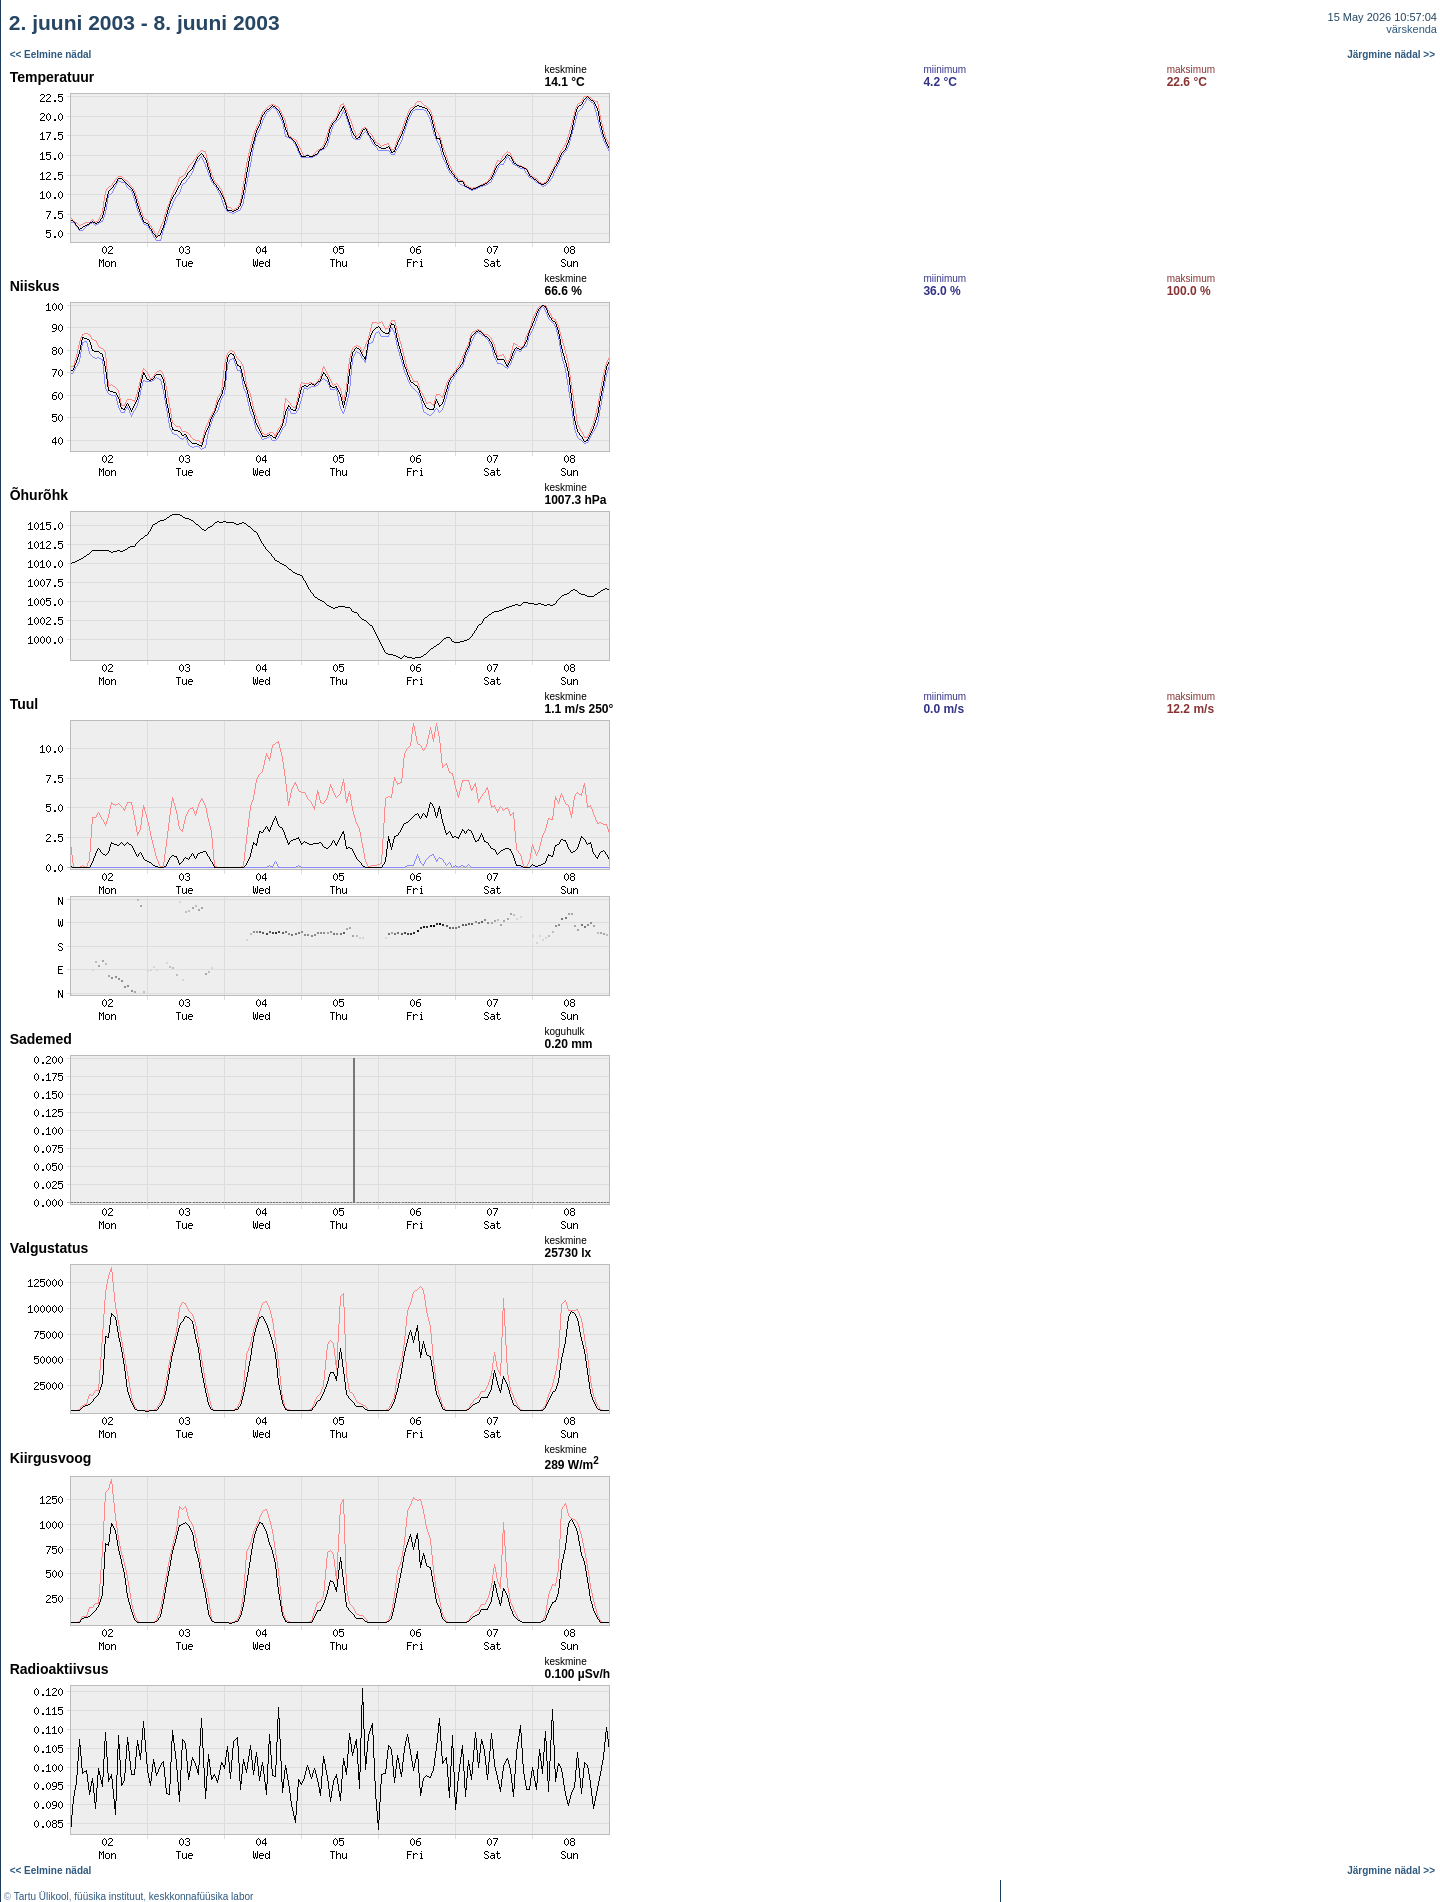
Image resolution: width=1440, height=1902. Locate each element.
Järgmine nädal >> (1391, 54)
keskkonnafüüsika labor (201, 1896)
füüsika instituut (108, 1896)
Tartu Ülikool (41, 1896)
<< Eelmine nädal (51, 54)
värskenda (1411, 29)
